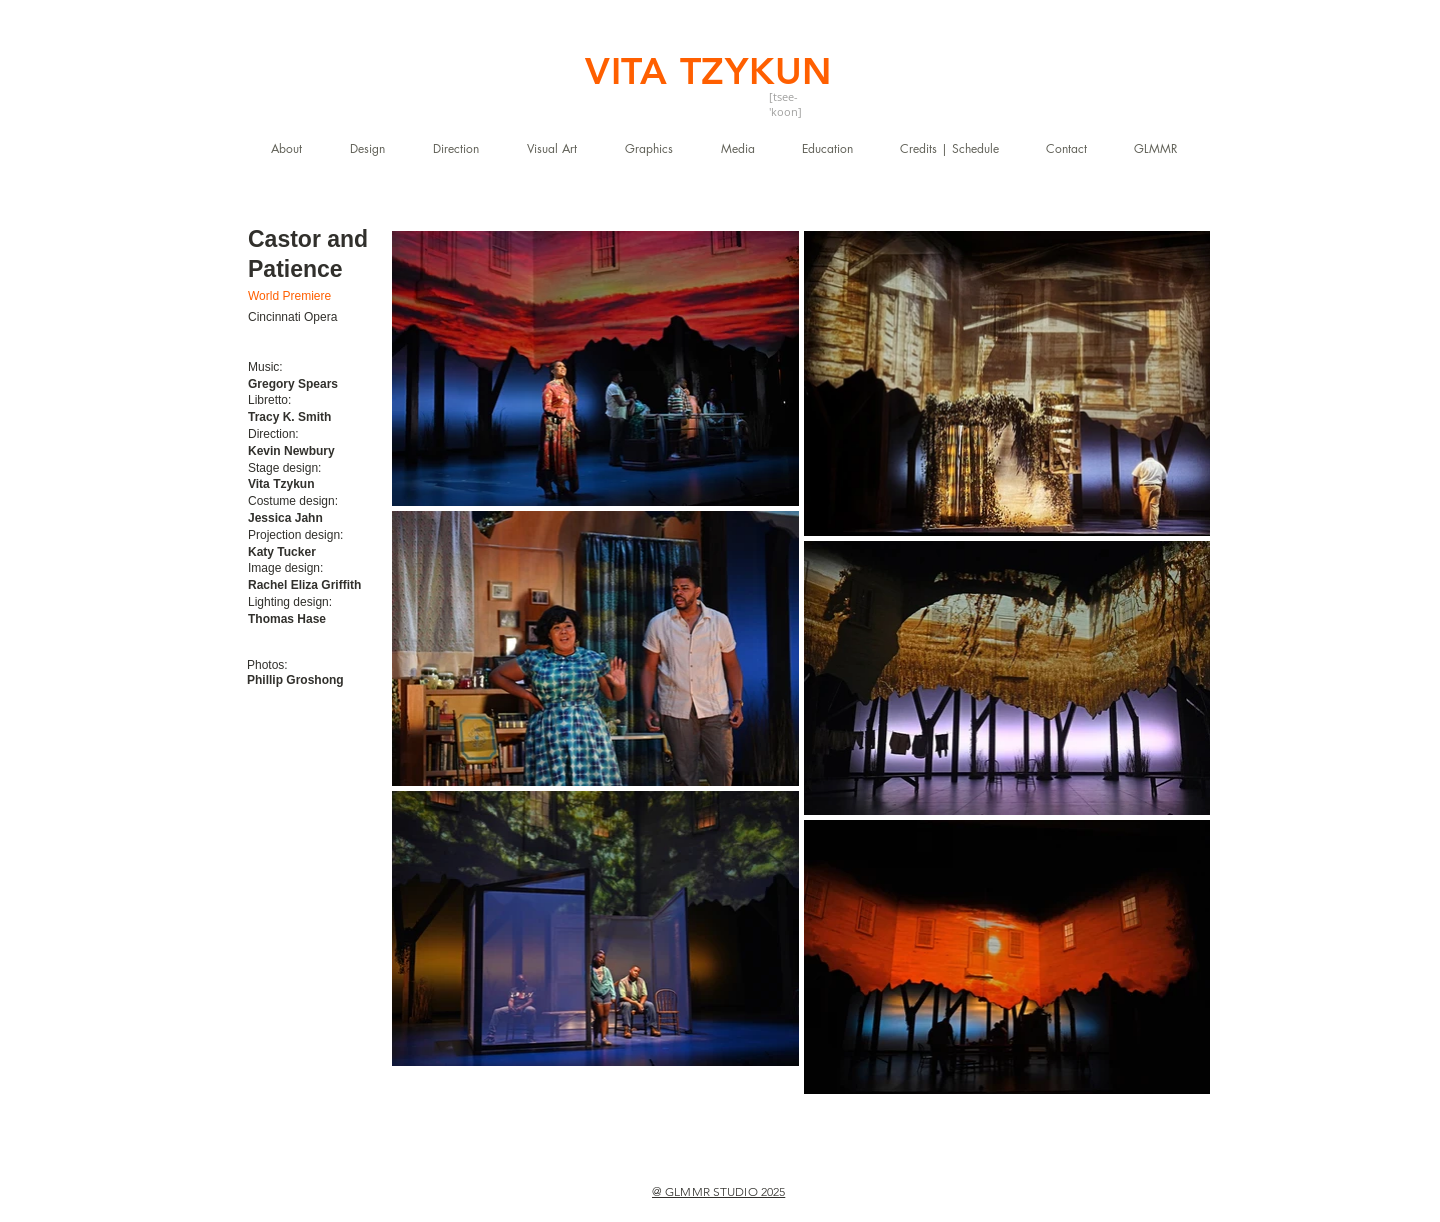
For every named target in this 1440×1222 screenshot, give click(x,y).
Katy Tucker (282, 552)
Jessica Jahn (285, 518)
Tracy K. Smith (289, 417)
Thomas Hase (287, 619)
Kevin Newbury (291, 451)
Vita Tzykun (281, 484)
